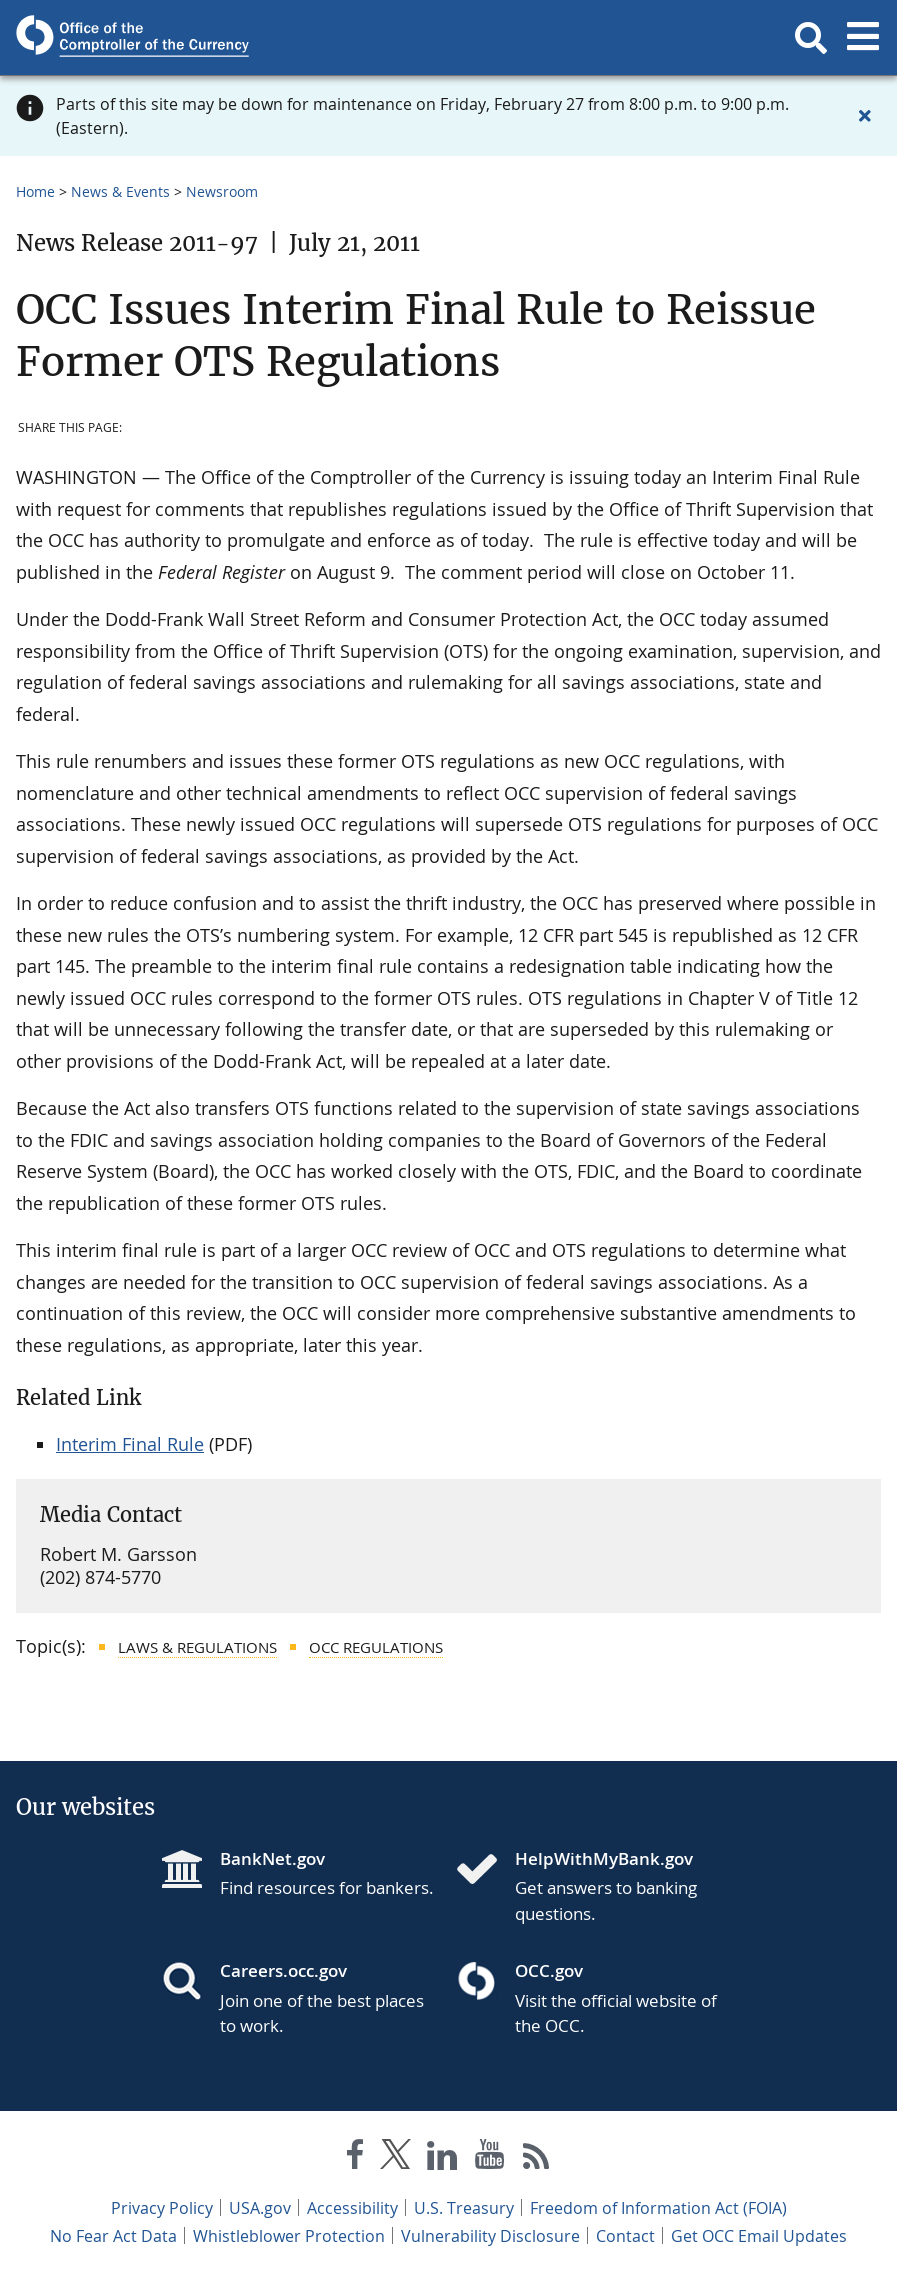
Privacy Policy (162, 2208)
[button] (811, 38)
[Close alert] (865, 116)
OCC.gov (549, 1970)
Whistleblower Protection (289, 2236)
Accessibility (352, 2208)
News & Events (120, 191)
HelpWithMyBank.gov (604, 1858)
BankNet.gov (272, 1858)
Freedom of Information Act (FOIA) (658, 2208)
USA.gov (260, 2208)
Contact (625, 2236)
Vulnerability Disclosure (490, 2236)
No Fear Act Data (113, 2236)
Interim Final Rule (130, 1444)
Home (35, 191)
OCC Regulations (376, 1647)
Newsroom (222, 191)
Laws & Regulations (197, 1647)
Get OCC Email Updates (759, 2236)
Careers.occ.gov (283, 1970)
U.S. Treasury (464, 2208)
